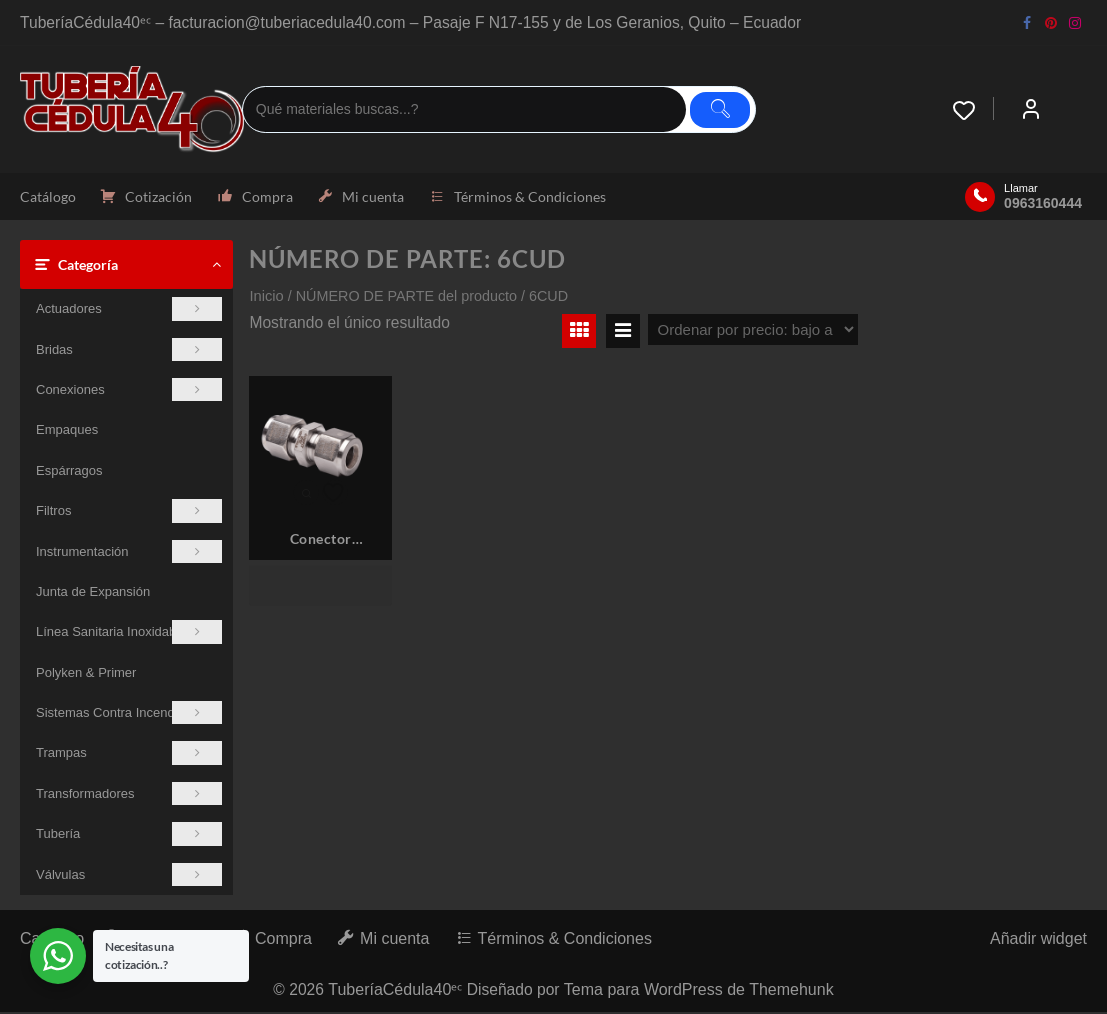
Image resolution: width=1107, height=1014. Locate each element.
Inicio (266, 298)
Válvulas (129, 876)
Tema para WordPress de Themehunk (701, 991)
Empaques (67, 431)
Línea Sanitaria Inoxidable (129, 633)
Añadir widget (1038, 940)
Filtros (129, 512)
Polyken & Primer (86, 674)
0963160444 (1043, 204)
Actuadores (129, 310)
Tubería (129, 835)
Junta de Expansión (93, 593)
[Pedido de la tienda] (753, 331)
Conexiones (129, 391)
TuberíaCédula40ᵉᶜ (395, 991)
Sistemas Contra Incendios (129, 714)
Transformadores (129, 795)
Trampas (129, 754)
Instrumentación (129, 552)
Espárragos (69, 472)
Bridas (129, 350)
